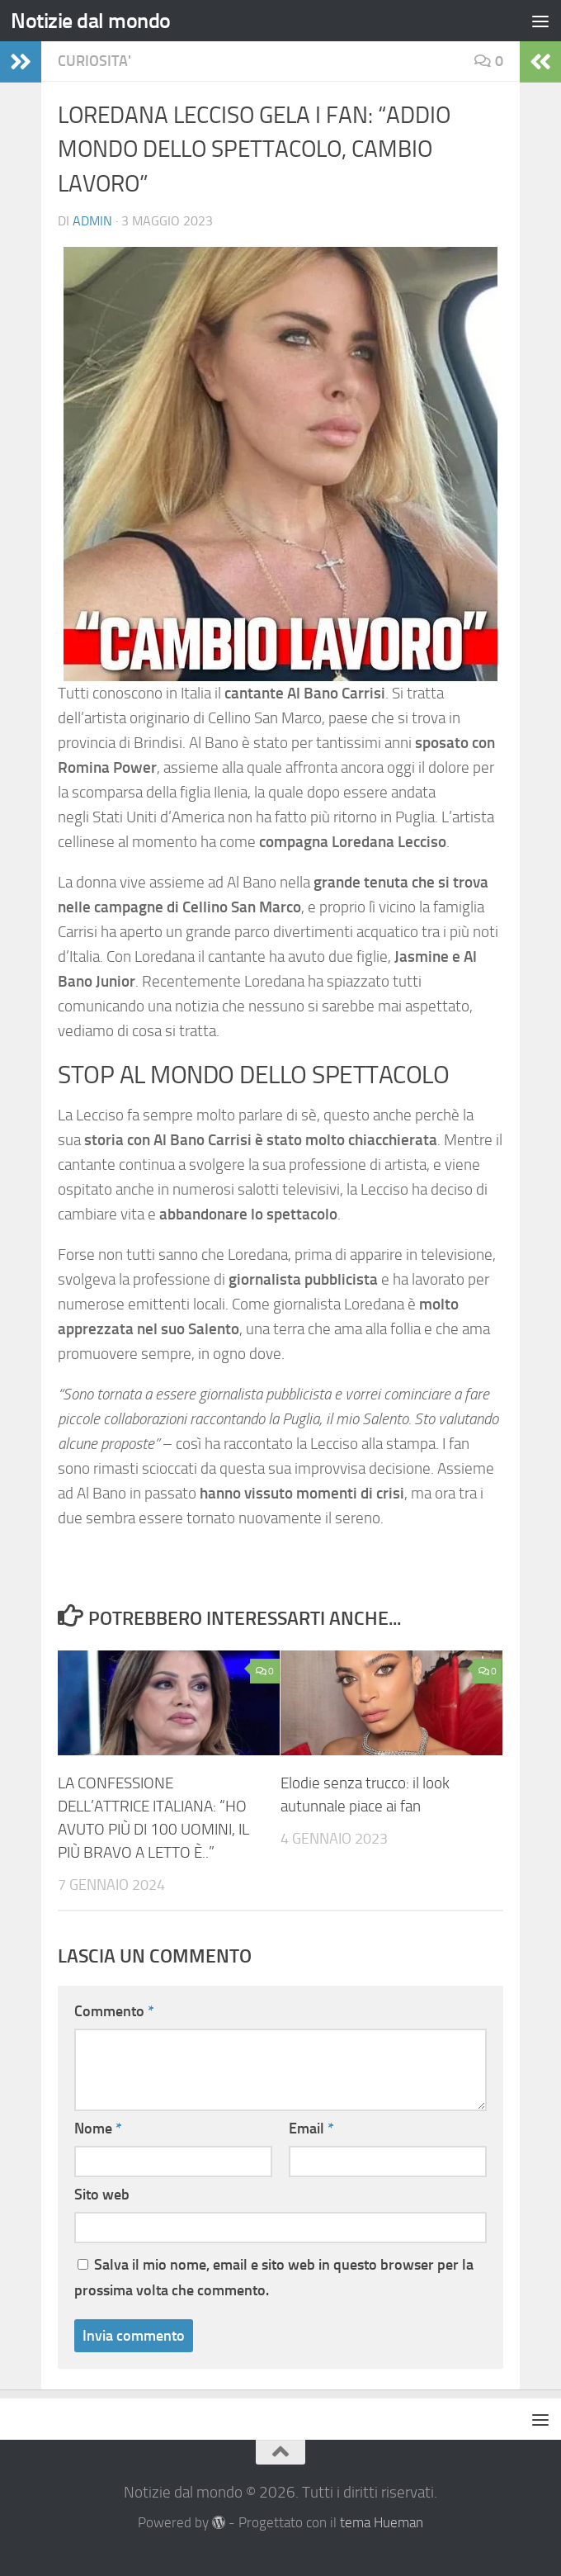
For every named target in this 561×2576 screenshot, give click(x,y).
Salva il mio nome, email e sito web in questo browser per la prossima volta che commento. (274, 2277)
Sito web (102, 2194)
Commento (114, 2011)
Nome (98, 2128)
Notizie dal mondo (91, 20)
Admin (92, 221)
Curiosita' (94, 61)
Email (311, 2128)
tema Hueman (381, 2523)
